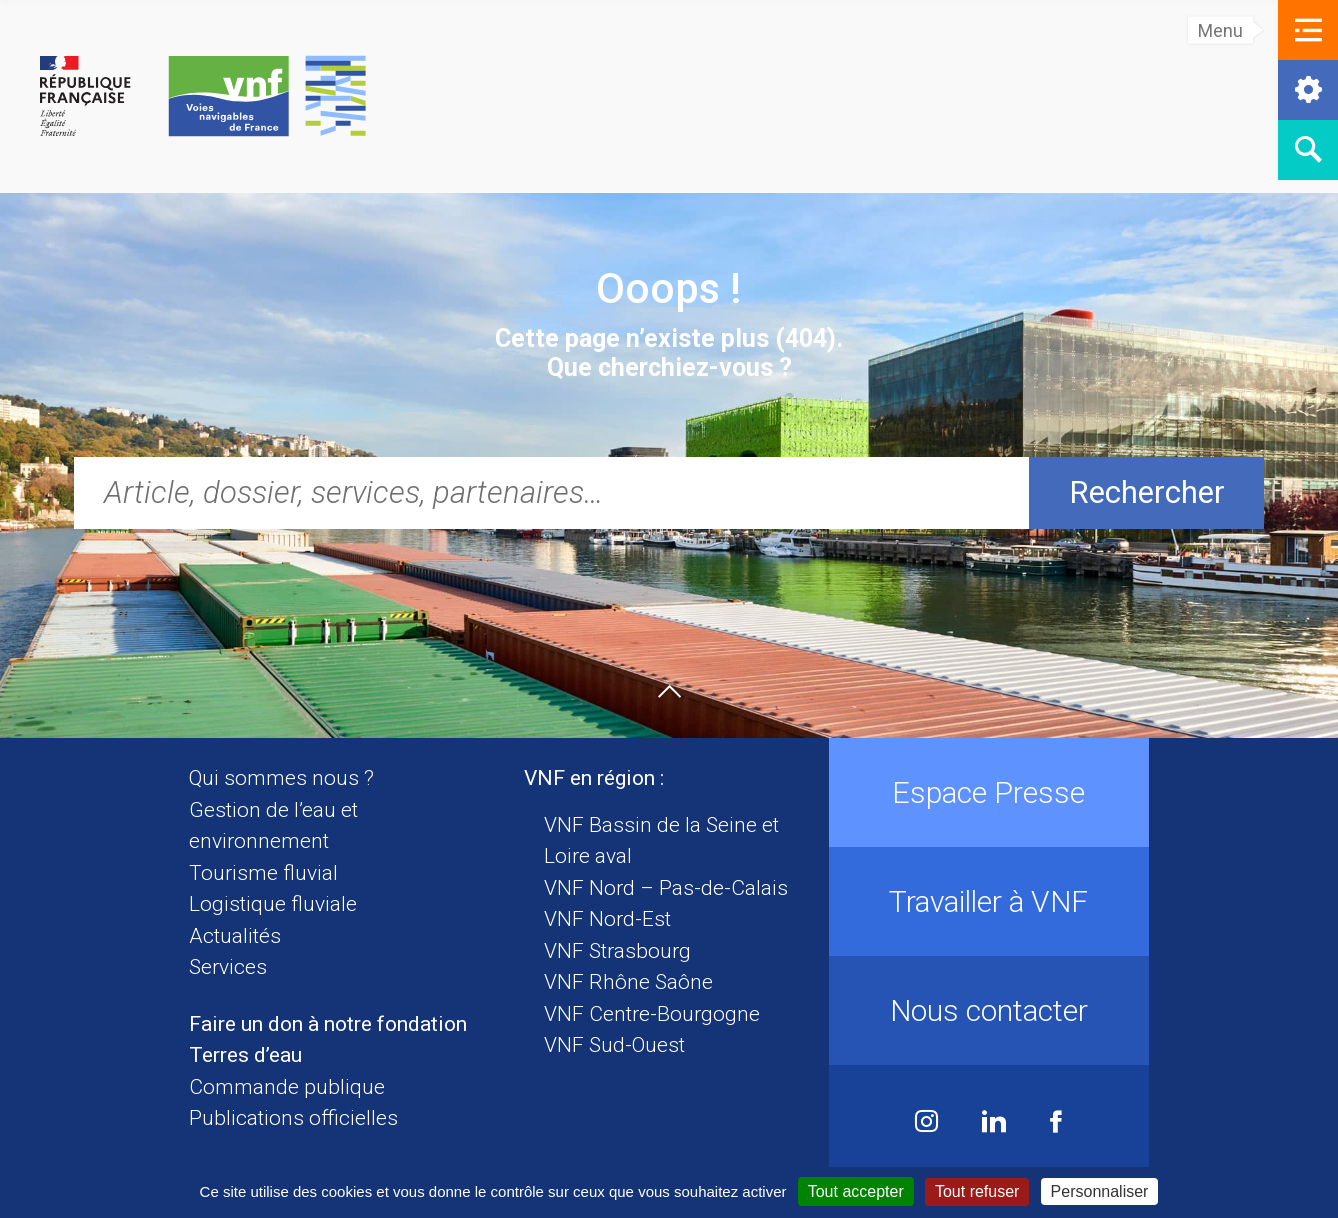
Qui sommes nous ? (281, 778)
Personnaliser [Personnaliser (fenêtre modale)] (1100, 1191)
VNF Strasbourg (617, 951)
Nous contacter (989, 1010)
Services (228, 967)
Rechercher (1147, 492)
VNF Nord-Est (607, 919)
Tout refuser (977, 1191)
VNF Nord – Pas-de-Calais (666, 888)
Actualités (235, 936)
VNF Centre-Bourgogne (652, 1014)
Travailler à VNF (988, 901)
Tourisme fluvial (263, 873)
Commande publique (287, 1087)
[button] (1308, 30)
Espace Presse (988, 792)
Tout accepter (856, 1191)
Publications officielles (293, 1118)
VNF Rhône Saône (628, 982)
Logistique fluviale (273, 904)
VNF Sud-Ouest (614, 1045)
